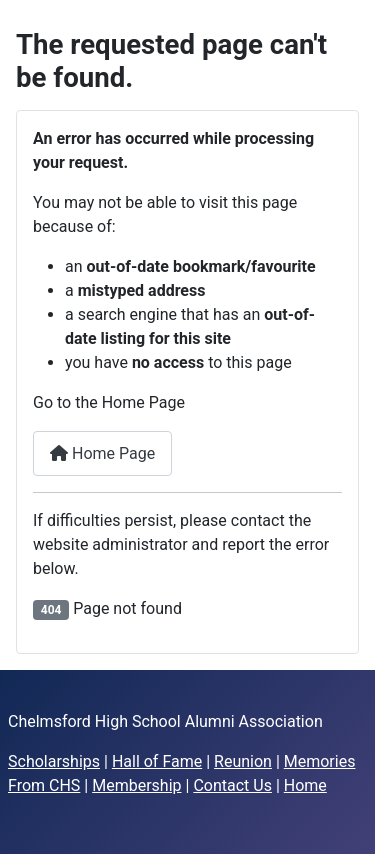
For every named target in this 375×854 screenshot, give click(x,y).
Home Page (102, 453)
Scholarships (54, 761)
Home (305, 785)
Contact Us (232, 785)
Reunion (243, 761)
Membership (136, 785)
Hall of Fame (157, 761)
